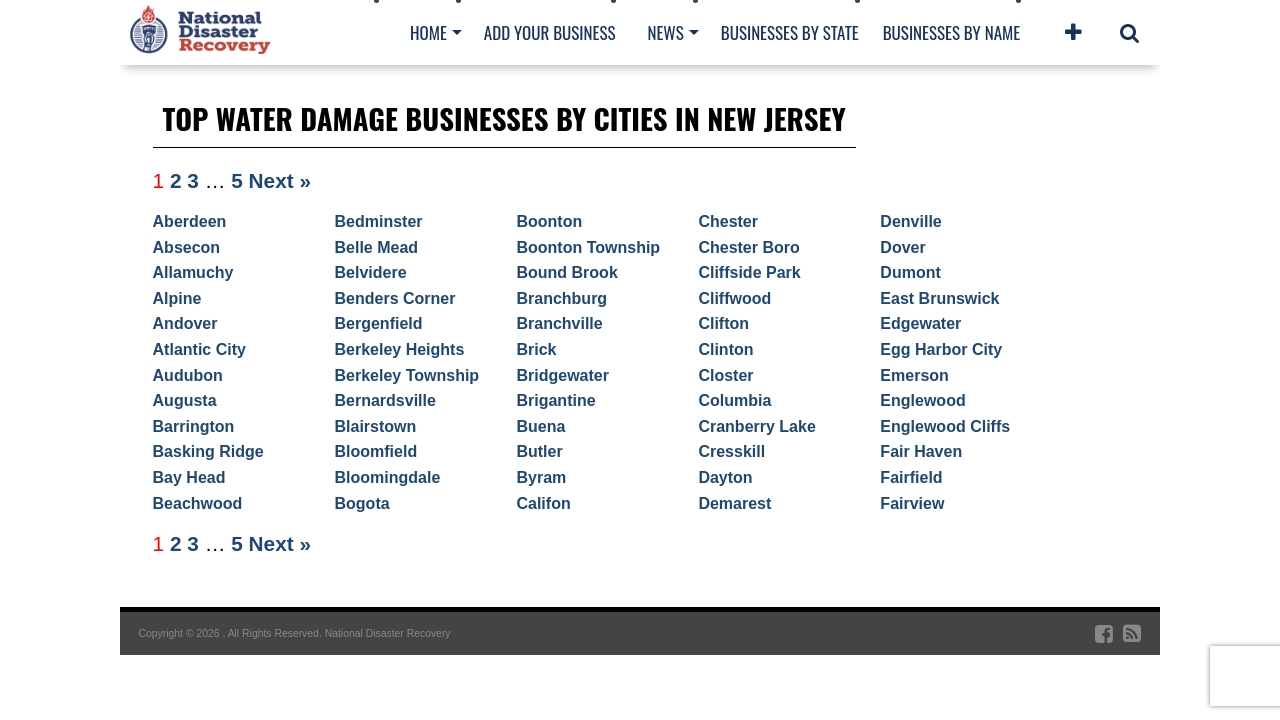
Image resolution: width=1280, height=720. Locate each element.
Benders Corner (395, 298)
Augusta (185, 400)
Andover (185, 323)
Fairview (912, 503)
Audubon (188, 375)
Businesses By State (790, 32)
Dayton (725, 477)
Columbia (734, 400)
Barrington (194, 426)
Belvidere (371, 272)
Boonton (549, 221)
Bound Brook (566, 272)
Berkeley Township (407, 375)
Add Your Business (550, 32)
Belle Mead (377, 247)
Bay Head (189, 477)
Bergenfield (379, 323)
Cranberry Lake (756, 426)
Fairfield (911, 477)
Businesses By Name (951, 32)
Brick (536, 349)
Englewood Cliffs (945, 426)
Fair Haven (921, 451)
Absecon (187, 247)
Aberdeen (190, 221)
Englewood (922, 400)
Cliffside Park (749, 272)
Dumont (910, 272)
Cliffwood (734, 298)
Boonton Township (588, 247)
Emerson (914, 375)
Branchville (559, 323)
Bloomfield (376, 451)
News (665, 32)
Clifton (723, 323)
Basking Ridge (208, 451)
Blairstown (376, 426)
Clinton (725, 349)
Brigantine (555, 400)
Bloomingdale (388, 477)
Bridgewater (562, 375)
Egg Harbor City (941, 349)
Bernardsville (385, 400)
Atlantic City (199, 349)
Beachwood (198, 503)
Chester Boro (748, 247)
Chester (728, 221)
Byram (541, 477)
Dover (902, 247)
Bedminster (379, 221)
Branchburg (561, 298)
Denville (910, 221)
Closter (725, 375)
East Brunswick (939, 298)
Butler (539, 451)
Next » (280, 180)
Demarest (734, 503)
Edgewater (920, 323)
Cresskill (731, 451)
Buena (540, 426)
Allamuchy (193, 272)
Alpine (177, 298)
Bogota (362, 503)
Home (428, 32)
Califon (543, 503)
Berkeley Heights (400, 349)
